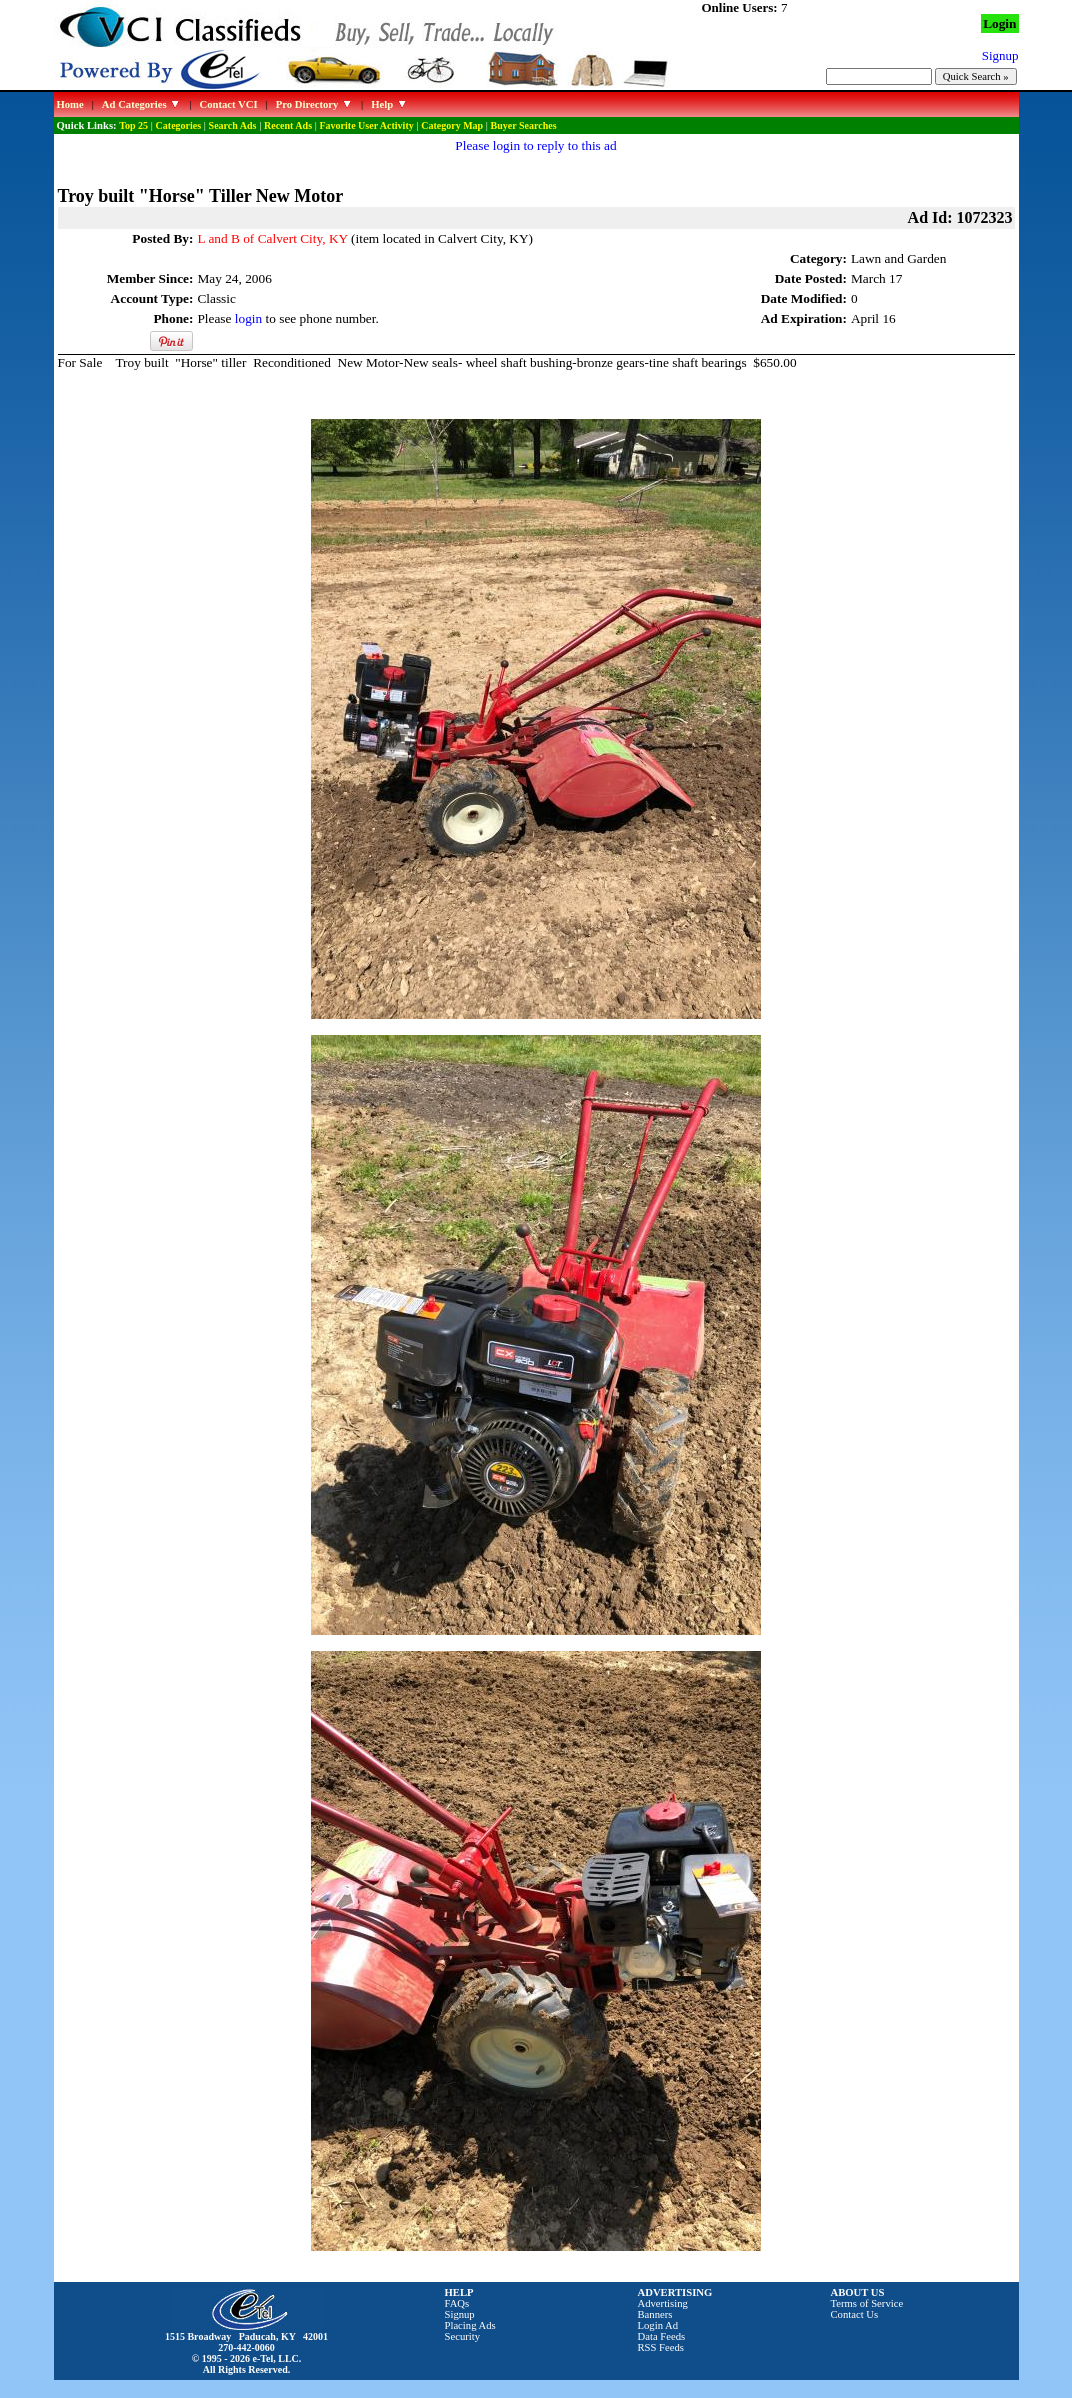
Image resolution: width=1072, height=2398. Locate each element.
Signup (460, 2314)
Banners (655, 2314)
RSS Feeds (661, 2347)
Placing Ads (470, 2325)
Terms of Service (867, 2303)
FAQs (457, 2303)
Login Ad (658, 2325)
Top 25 (133, 125)
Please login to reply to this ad (535, 145)
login (248, 318)
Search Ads (233, 125)
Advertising (663, 2303)
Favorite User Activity (367, 125)
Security (463, 2336)
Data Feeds (662, 2336)
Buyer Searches (524, 125)
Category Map (452, 125)
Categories (179, 125)
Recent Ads (288, 125)
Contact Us (855, 2314)
